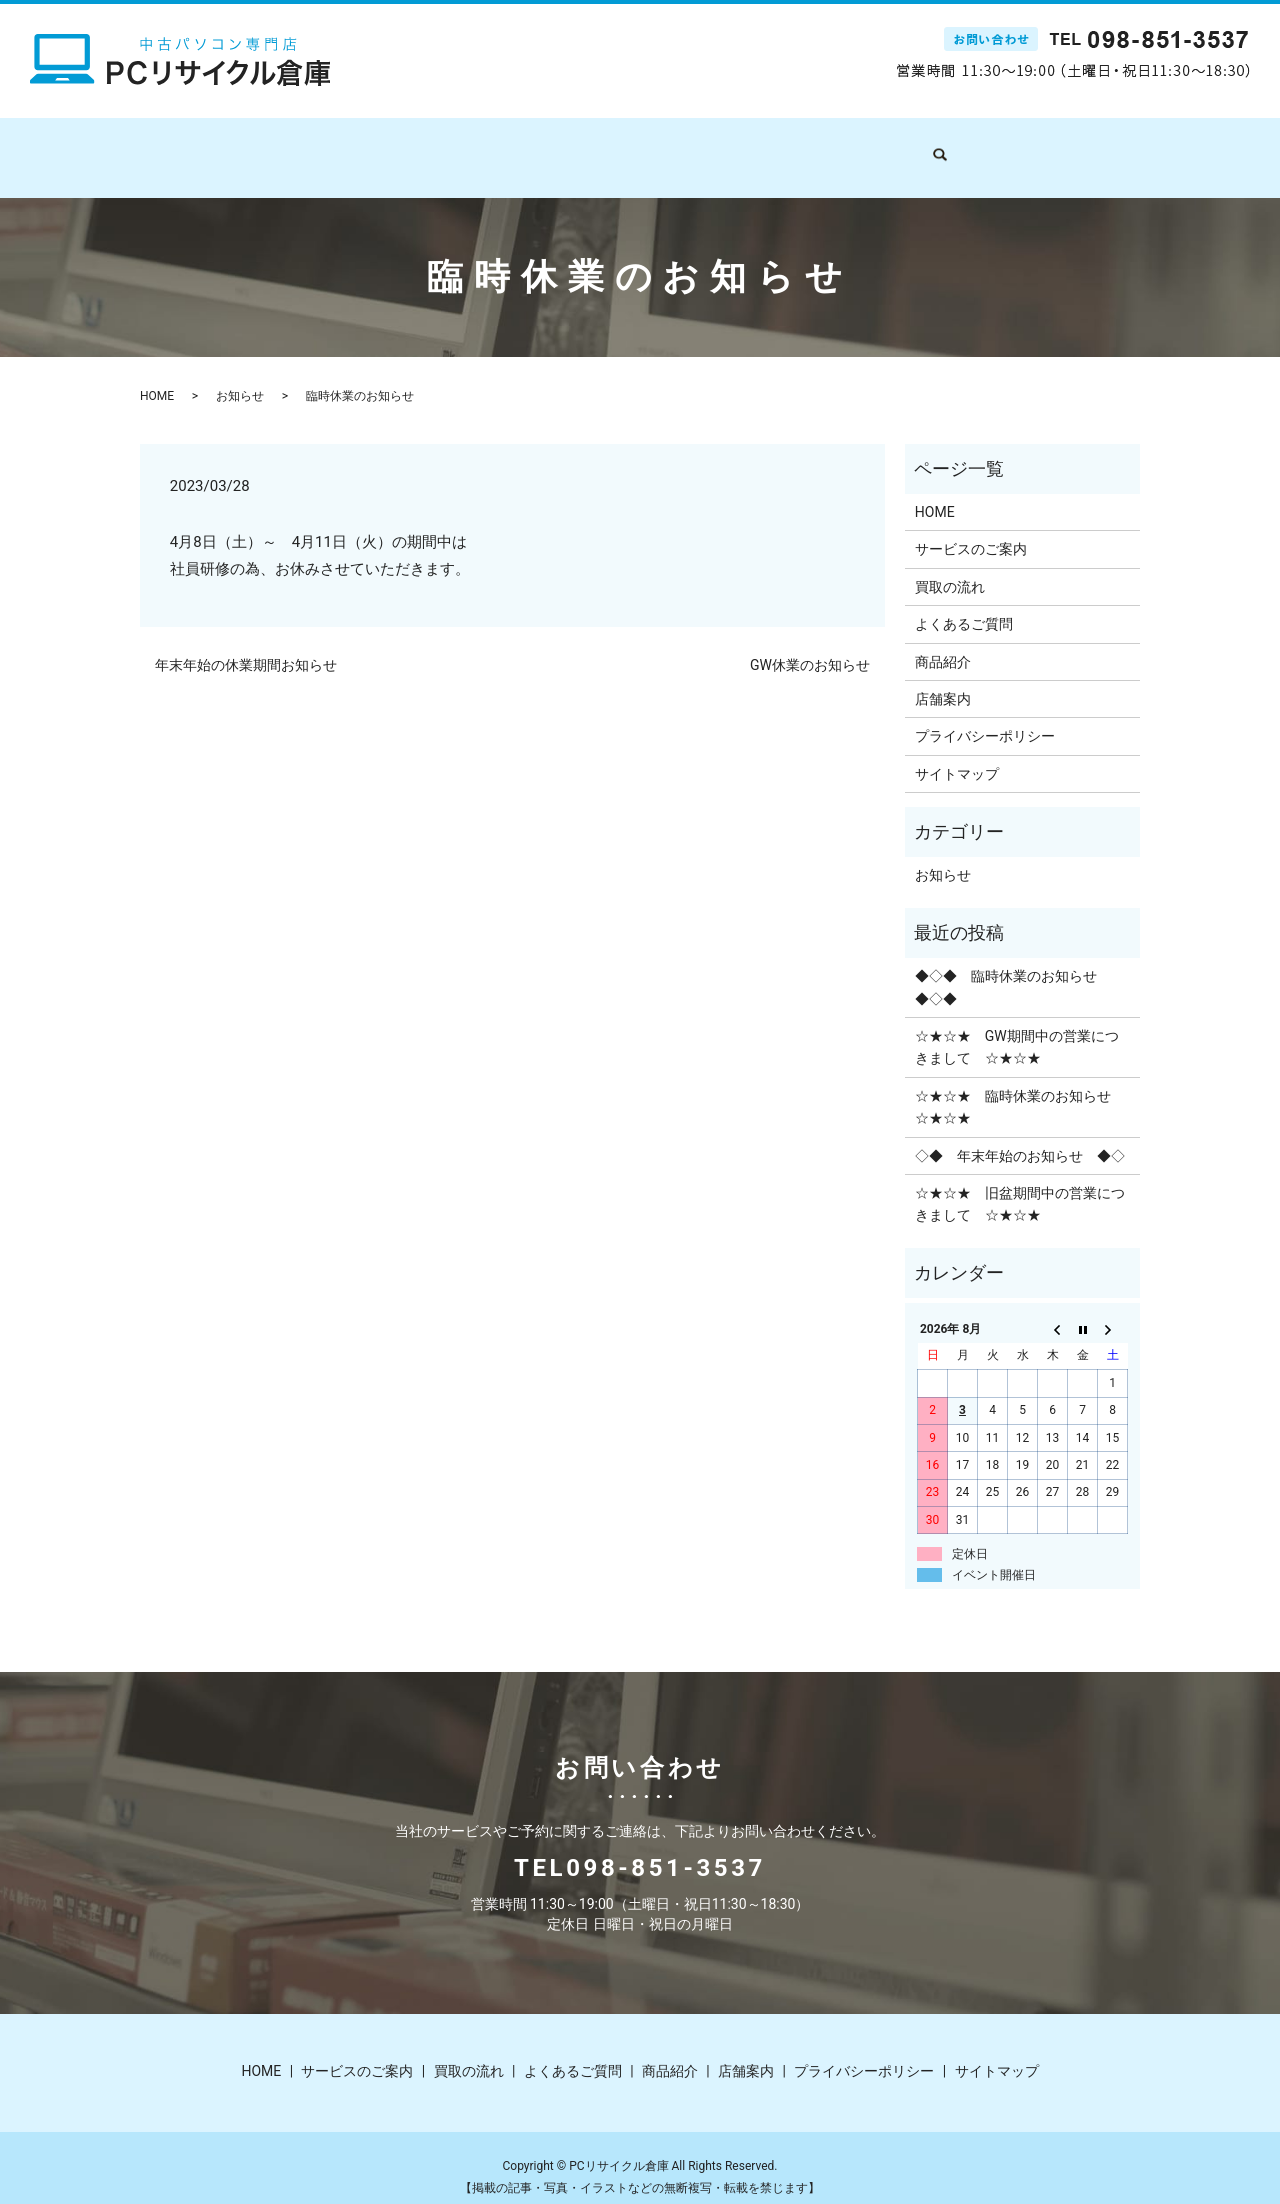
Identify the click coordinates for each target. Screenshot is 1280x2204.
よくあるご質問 (694, 147)
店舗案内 (883, 147)
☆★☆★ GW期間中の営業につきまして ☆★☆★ (1017, 1028)
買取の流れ (582, 147)
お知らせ (240, 377)
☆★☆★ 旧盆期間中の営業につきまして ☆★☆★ (1020, 1185)
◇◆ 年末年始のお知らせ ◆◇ (1020, 1137)
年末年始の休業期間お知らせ (246, 646)
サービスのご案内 (463, 147)
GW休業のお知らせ (810, 646)
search (948, 148)
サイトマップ (957, 755)
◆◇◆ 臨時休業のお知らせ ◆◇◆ (1013, 968)
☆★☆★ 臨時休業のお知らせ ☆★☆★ (1020, 1088)
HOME (359, 147)
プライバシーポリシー (985, 717)
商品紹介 (799, 147)
